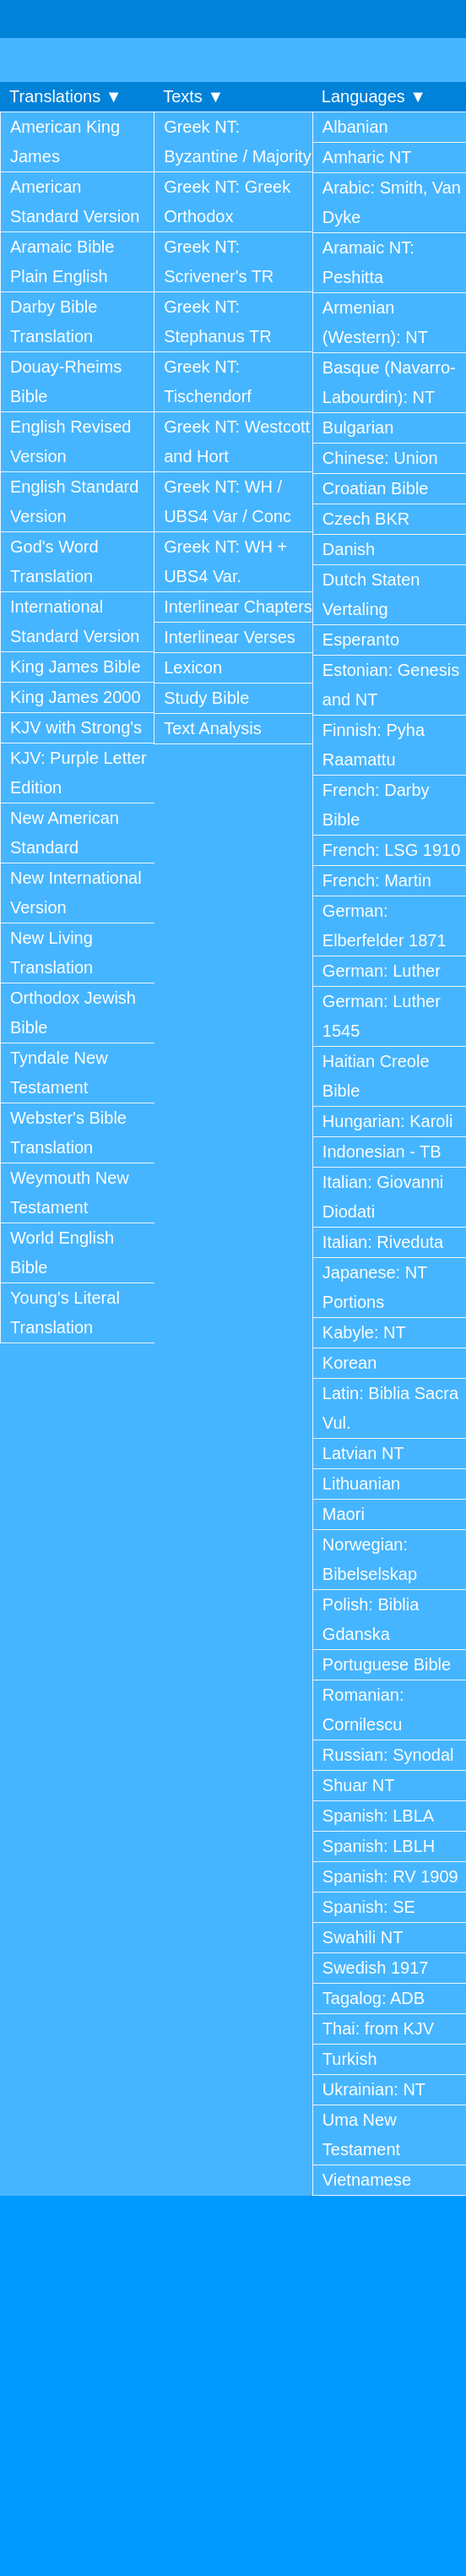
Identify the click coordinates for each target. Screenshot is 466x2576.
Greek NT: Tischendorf (208, 381)
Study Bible (206, 698)
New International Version (76, 893)
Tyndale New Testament (59, 1072)
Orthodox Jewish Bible (73, 1012)
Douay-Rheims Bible (66, 381)
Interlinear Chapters (238, 606)
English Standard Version (74, 501)
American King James (65, 141)
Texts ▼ (193, 96)
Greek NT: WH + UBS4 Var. (225, 561)
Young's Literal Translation (65, 1312)
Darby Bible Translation (53, 321)
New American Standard (64, 833)
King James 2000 (75, 697)
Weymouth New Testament (69, 1192)
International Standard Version (74, 621)
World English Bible (62, 1252)
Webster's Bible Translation (68, 1132)
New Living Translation (51, 953)
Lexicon (193, 667)
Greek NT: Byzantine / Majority (238, 141)
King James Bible (75, 666)
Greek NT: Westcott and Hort (237, 441)
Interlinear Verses (229, 637)
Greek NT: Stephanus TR (218, 321)
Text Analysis (213, 728)
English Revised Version (70, 441)
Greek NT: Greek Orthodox (227, 201)
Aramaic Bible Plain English (62, 261)
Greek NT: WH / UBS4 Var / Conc (227, 501)
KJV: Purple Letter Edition (78, 773)
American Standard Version (74, 201)
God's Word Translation (54, 561)
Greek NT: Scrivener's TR (219, 261)
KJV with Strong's (76, 727)
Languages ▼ (374, 96)
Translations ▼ (65, 96)
